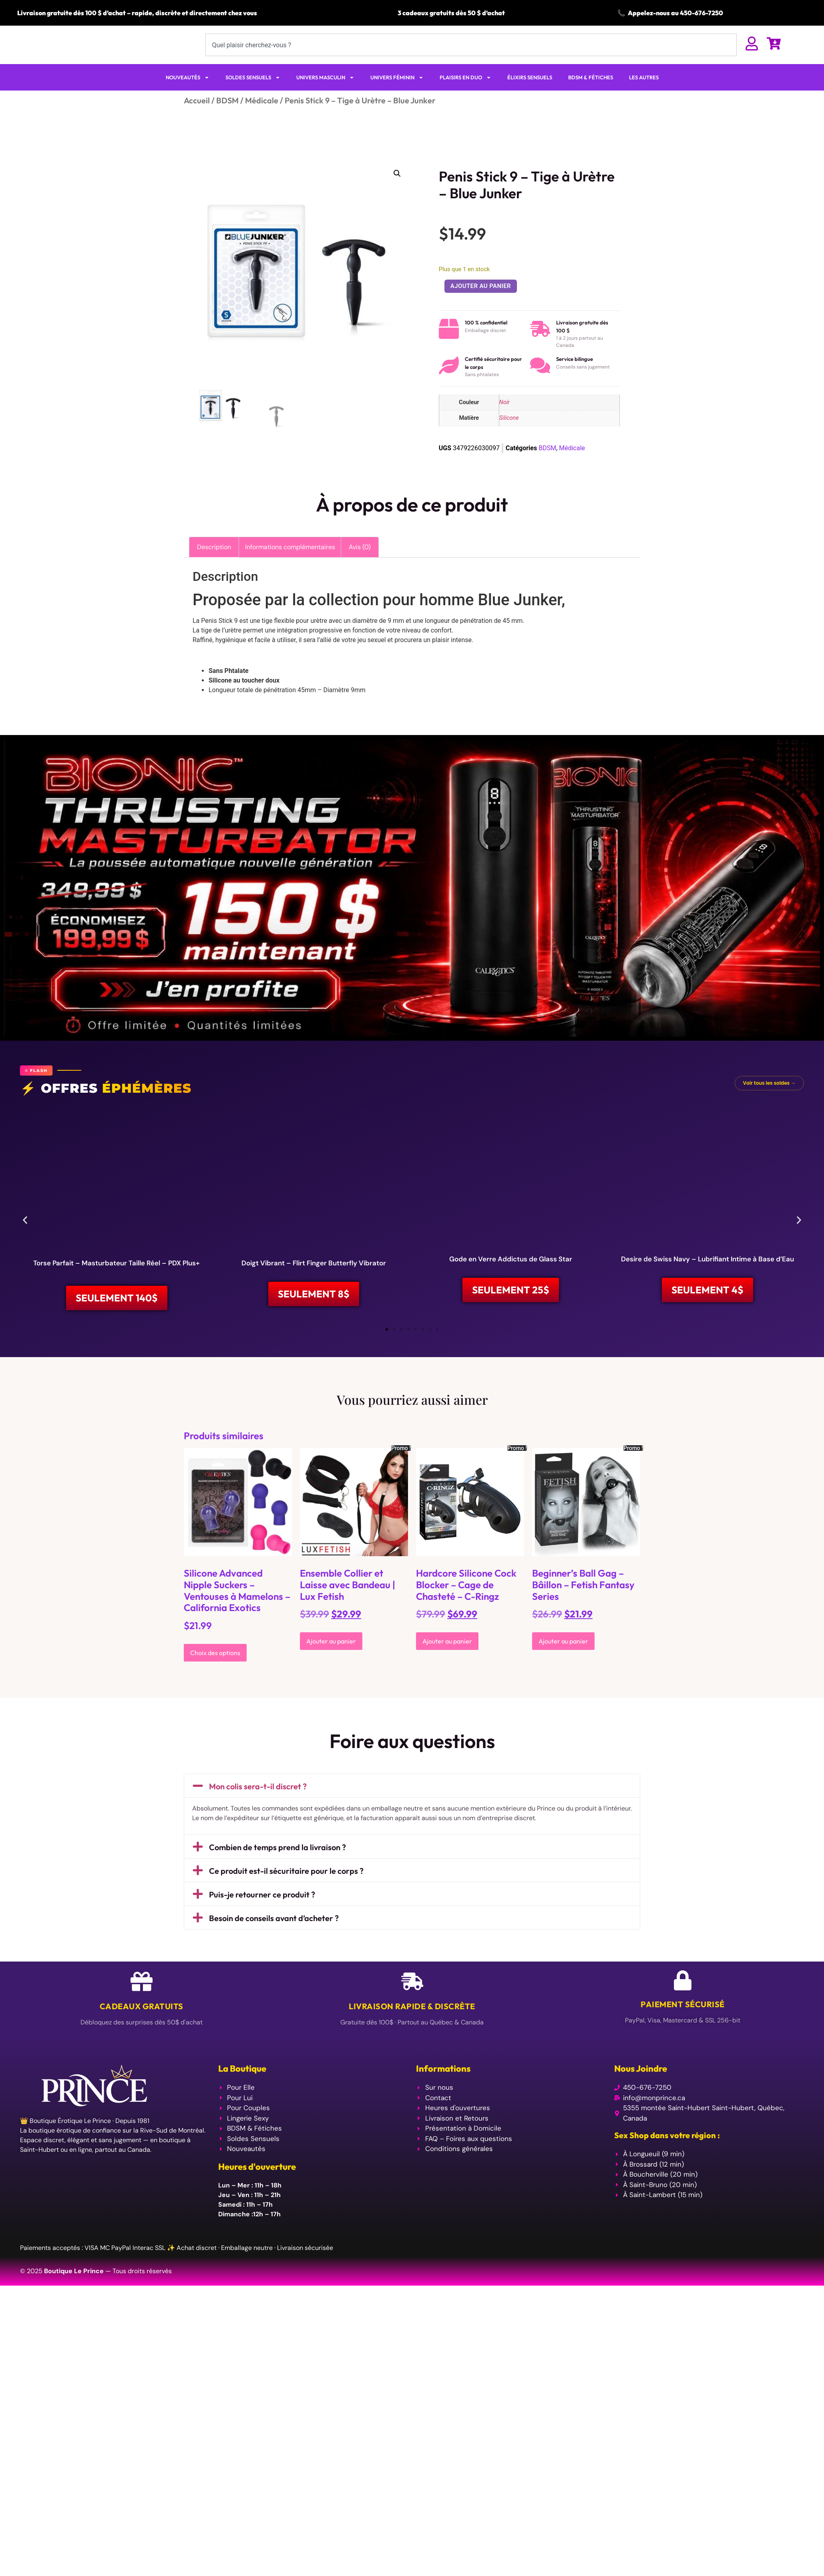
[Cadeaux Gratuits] (142, 2001)
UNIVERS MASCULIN (325, 93)
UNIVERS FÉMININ (397, 93)
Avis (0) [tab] (360, 562)
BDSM (227, 116)
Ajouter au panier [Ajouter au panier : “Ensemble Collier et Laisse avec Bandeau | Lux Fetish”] (331, 1660)
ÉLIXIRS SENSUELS (529, 93)
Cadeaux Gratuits (141, 2025)
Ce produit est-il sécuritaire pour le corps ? (286, 1890)
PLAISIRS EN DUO (465, 93)
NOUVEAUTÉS (187, 93)
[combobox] (471, 53)
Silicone (509, 433)
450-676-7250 (701, 13)
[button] (397, 189)
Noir (504, 418)
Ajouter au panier (480, 301)
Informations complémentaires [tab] (290, 562)
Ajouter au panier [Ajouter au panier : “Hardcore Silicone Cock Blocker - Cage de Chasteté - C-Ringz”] (447, 1660)
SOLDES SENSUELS (252, 93)
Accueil (197, 116)
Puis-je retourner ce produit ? (262, 1914)
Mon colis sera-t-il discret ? (258, 1805)
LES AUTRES (644, 93)
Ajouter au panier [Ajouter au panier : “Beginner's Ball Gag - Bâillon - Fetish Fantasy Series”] (563, 1660)
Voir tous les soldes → (769, 1098)
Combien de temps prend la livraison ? (277, 1866)
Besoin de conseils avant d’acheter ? (274, 1937)
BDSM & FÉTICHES (590, 93)
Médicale (261, 116)
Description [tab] (214, 562)
